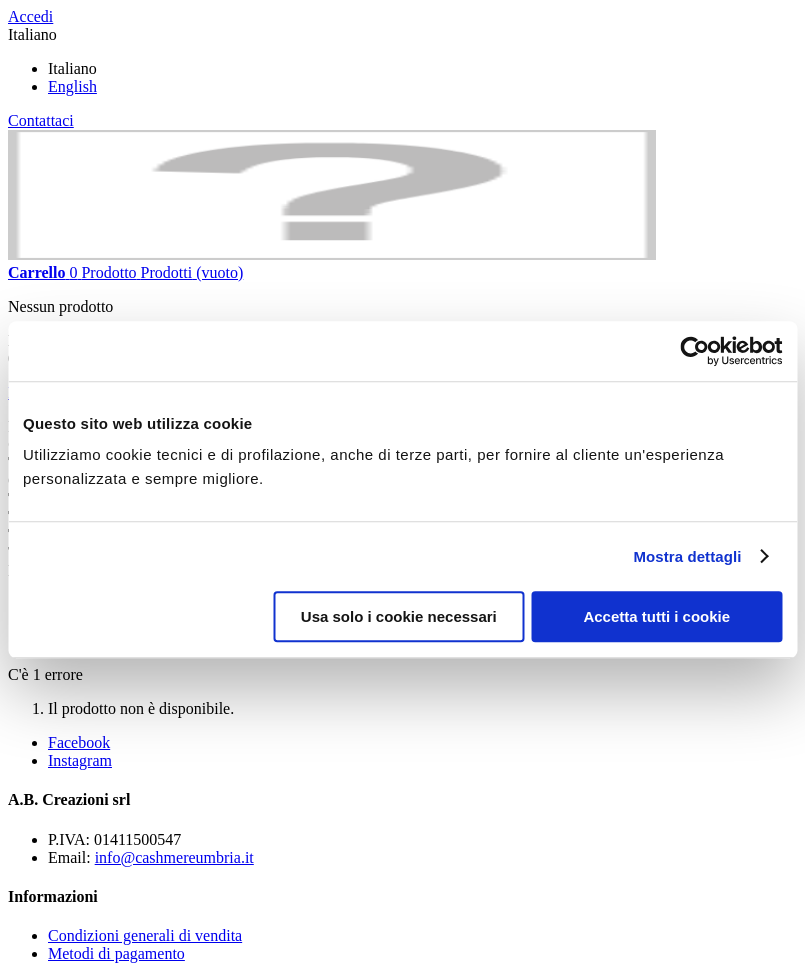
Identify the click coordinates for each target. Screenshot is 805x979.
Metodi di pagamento (116, 953)
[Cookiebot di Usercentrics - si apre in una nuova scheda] (694, 351)
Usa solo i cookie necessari (399, 616)
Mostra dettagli (687, 556)
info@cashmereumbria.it (174, 857)
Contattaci (41, 120)
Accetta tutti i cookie (656, 616)
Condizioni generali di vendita (145, 935)
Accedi (30, 16)
